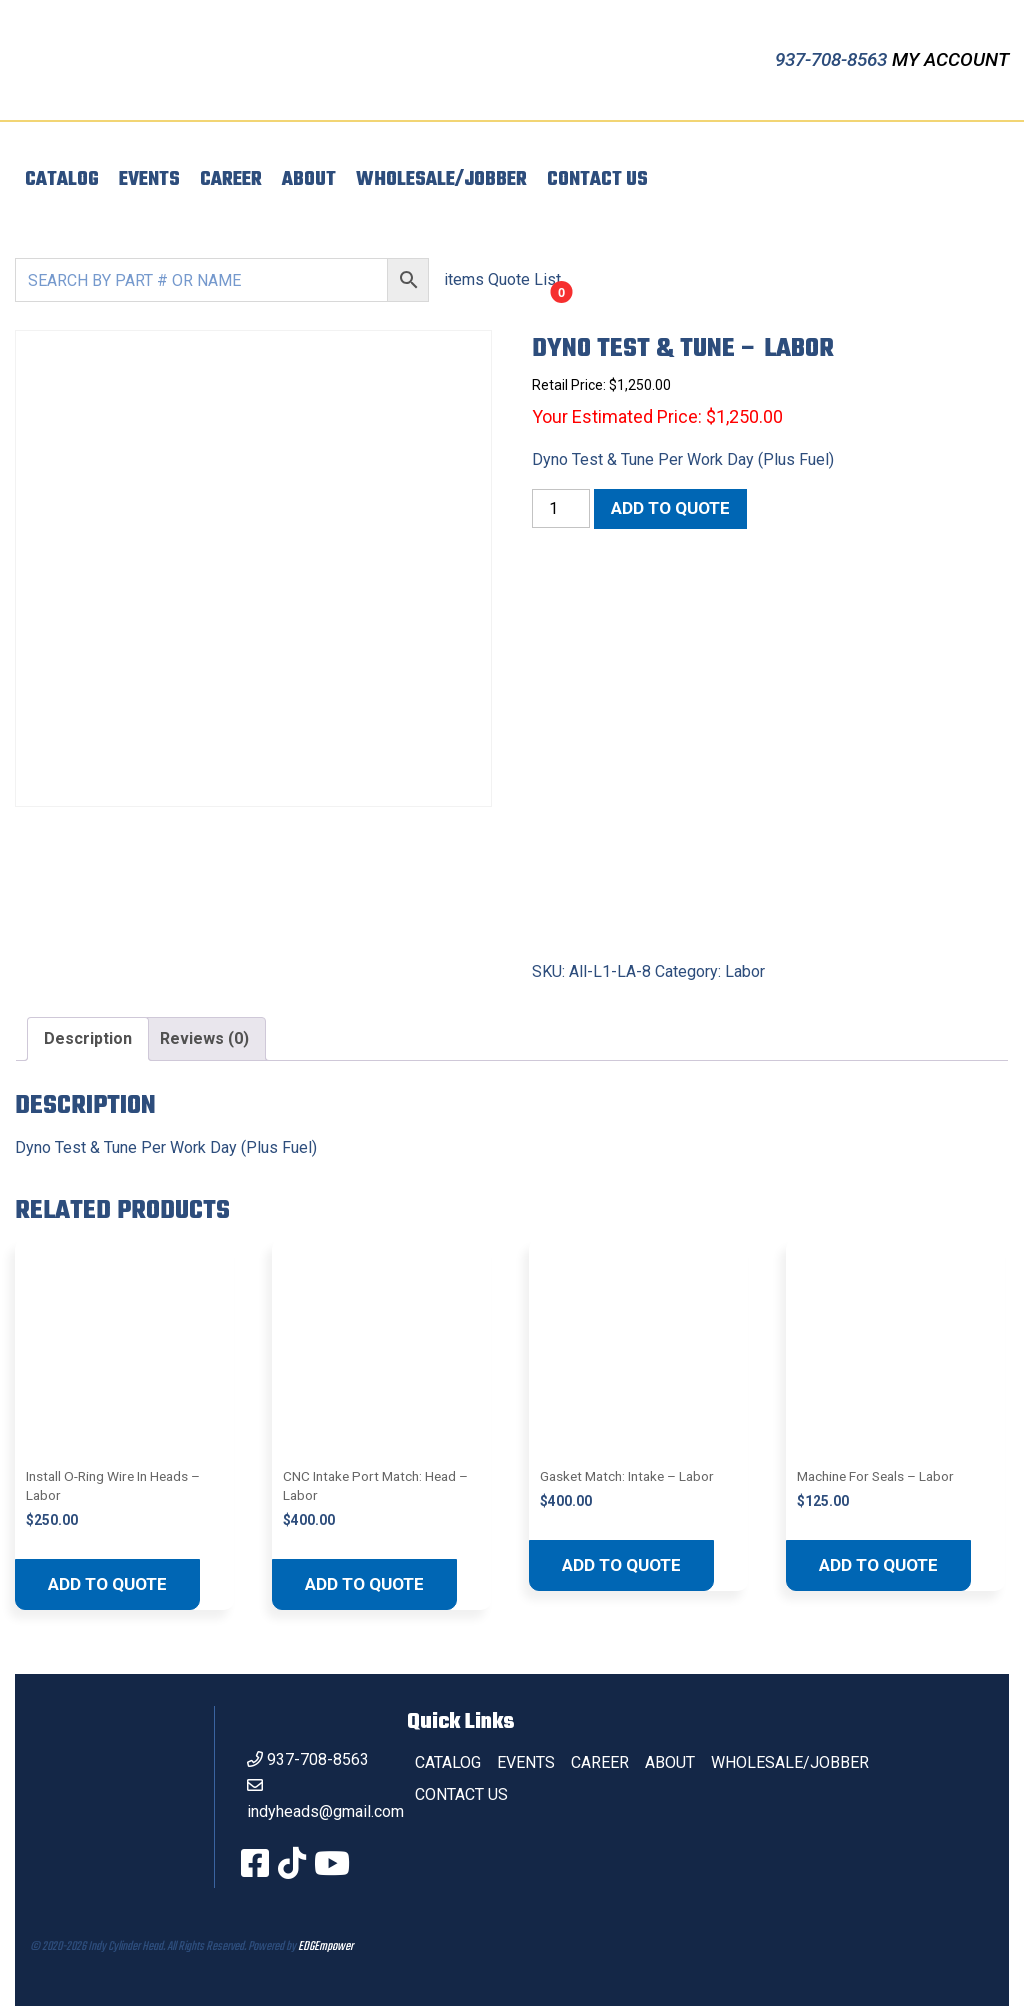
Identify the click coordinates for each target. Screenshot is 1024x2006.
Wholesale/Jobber (441, 180)
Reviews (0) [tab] (204, 1038)
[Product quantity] (561, 508)
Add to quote (670, 508)
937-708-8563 (833, 59)
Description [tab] (88, 1038)
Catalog (62, 180)
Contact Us (597, 180)
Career (231, 180)
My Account (950, 59)
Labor (745, 971)
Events (149, 180)
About (309, 180)
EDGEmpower (325, 1947)
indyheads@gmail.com (325, 1811)
